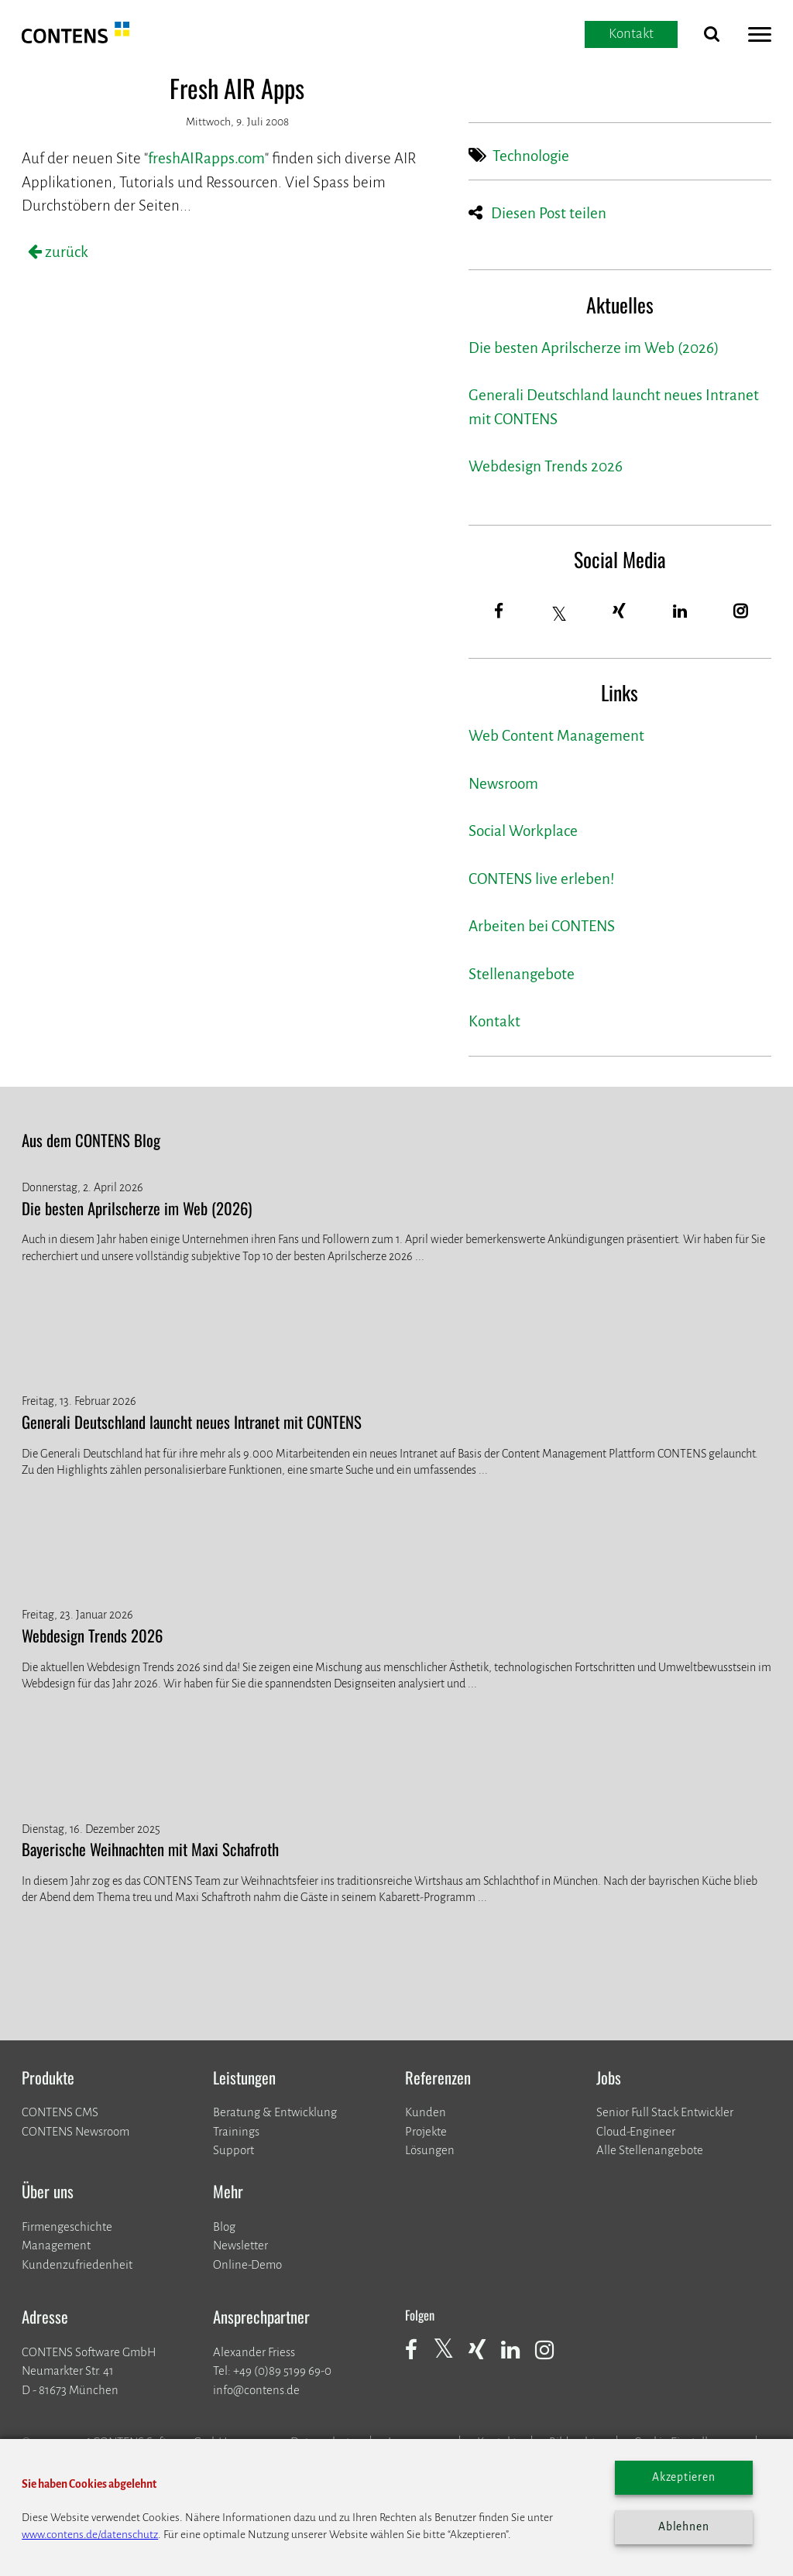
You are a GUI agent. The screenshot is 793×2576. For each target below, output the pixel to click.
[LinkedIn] (680, 611)
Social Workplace (523, 831)
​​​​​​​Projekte (426, 2131)
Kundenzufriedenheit (77, 2264)
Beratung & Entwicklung (275, 2112)
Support (233, 2149)
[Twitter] (559, 613)
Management (56, 2245)
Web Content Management (556, 736)
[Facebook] (498, 611)
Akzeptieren (684, 2477)
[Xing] (619, 611)
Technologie (531, 156)
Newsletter (240, 2245)
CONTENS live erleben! (541, 879)
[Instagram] (740, 611)
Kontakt (494, 1021)
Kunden (425, 2112)
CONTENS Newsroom (75, 2131)
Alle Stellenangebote (649, 2149)
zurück (65, 252)
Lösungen (430, 2149)
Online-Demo (247, 2264)
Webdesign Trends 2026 (546, 466)
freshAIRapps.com (206, 158)
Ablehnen (683, 2527)
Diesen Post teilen (548, 213)
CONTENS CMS (60, 2112)
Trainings (236, 2131)
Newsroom (503, 784)
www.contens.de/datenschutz (90, 2534)
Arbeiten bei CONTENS (542, 926)
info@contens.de (256, 2389)
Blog (224, 2226)
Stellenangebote (522, 974)
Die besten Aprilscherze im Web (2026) (594, 348)
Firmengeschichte (67, 2226)
